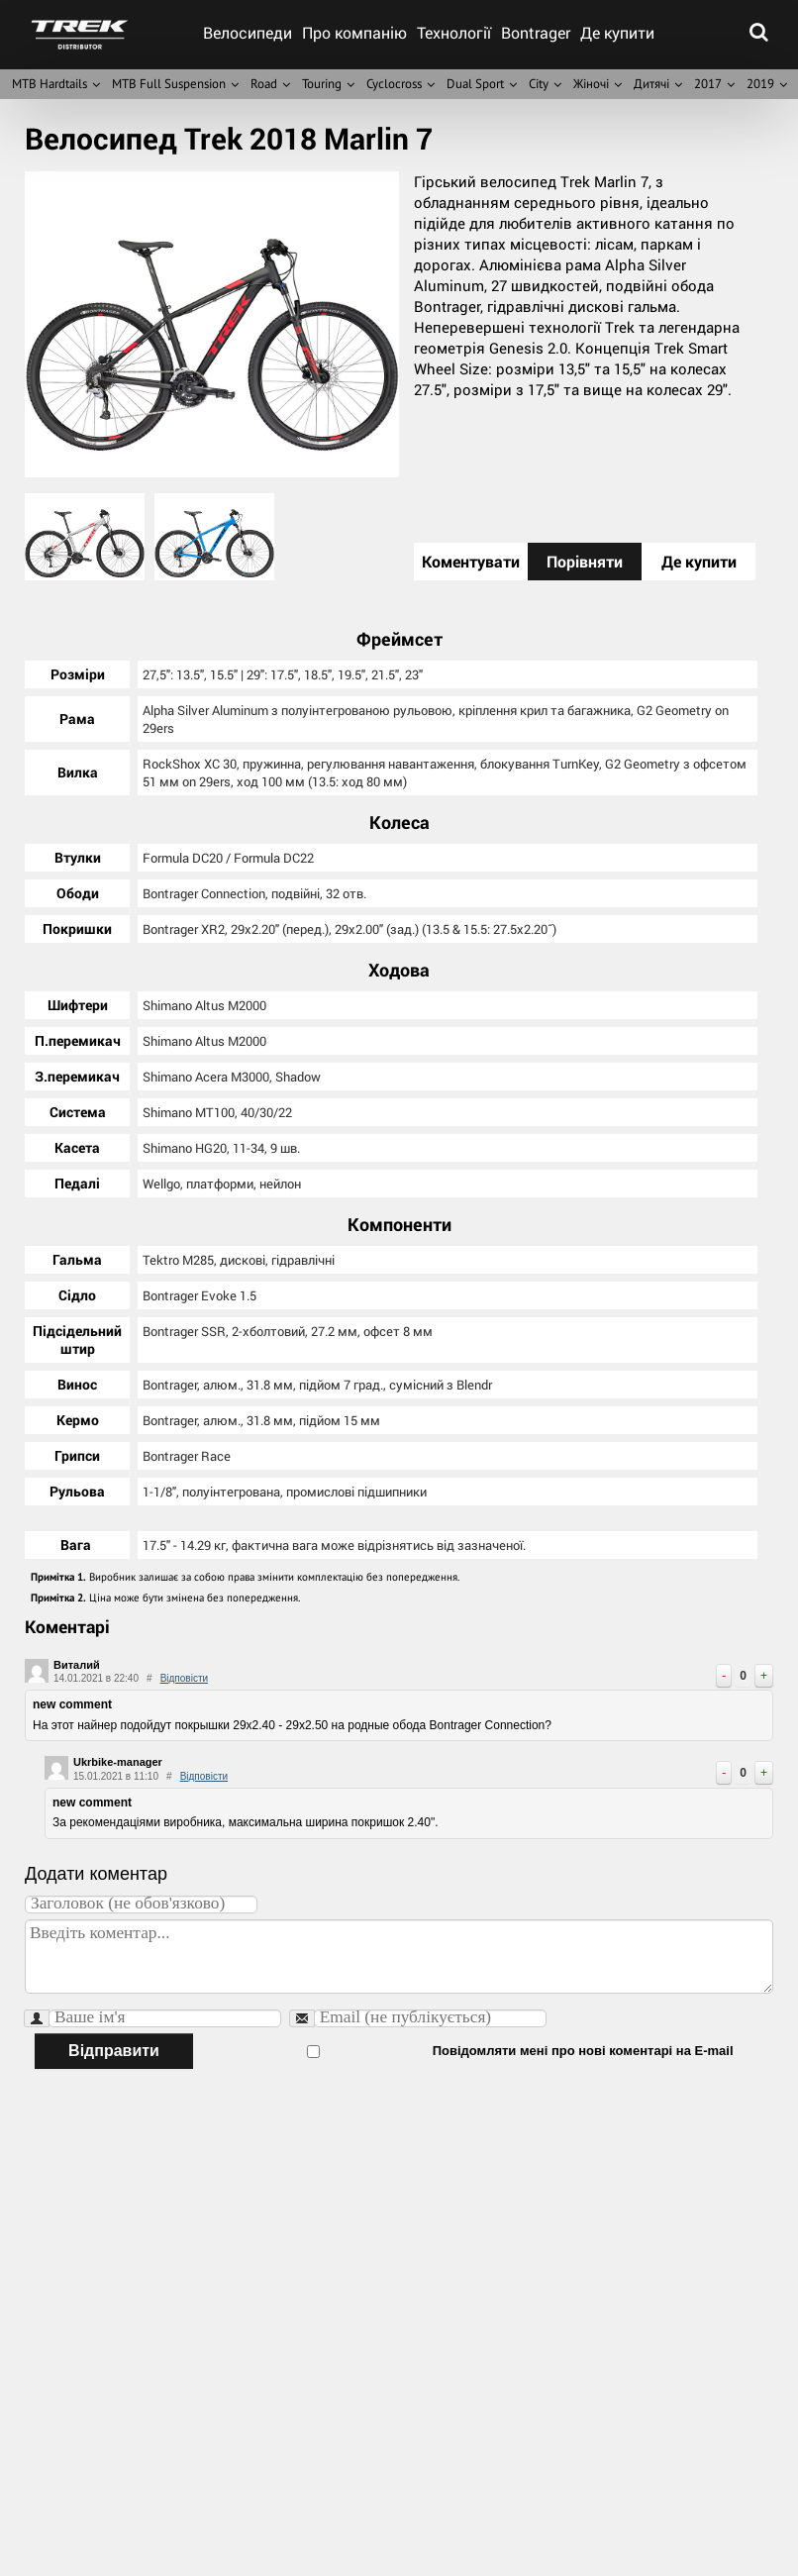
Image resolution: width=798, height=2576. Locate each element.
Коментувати (471, 561)
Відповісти (184, 1676)
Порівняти (585, 561)
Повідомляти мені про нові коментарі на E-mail (465, 2048)
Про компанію (354, 32)
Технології (454, 32)
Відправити (113, 2048)
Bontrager (535, 32)
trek (80, 34)
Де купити (617, 32)
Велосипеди (247, 32)
